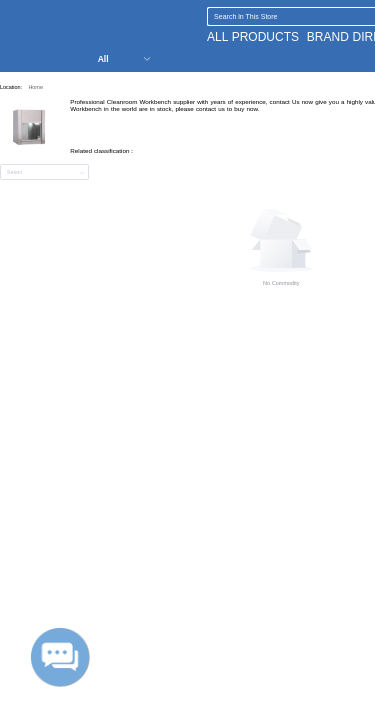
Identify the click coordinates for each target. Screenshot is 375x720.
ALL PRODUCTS (253, 37)
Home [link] (35, 87)
